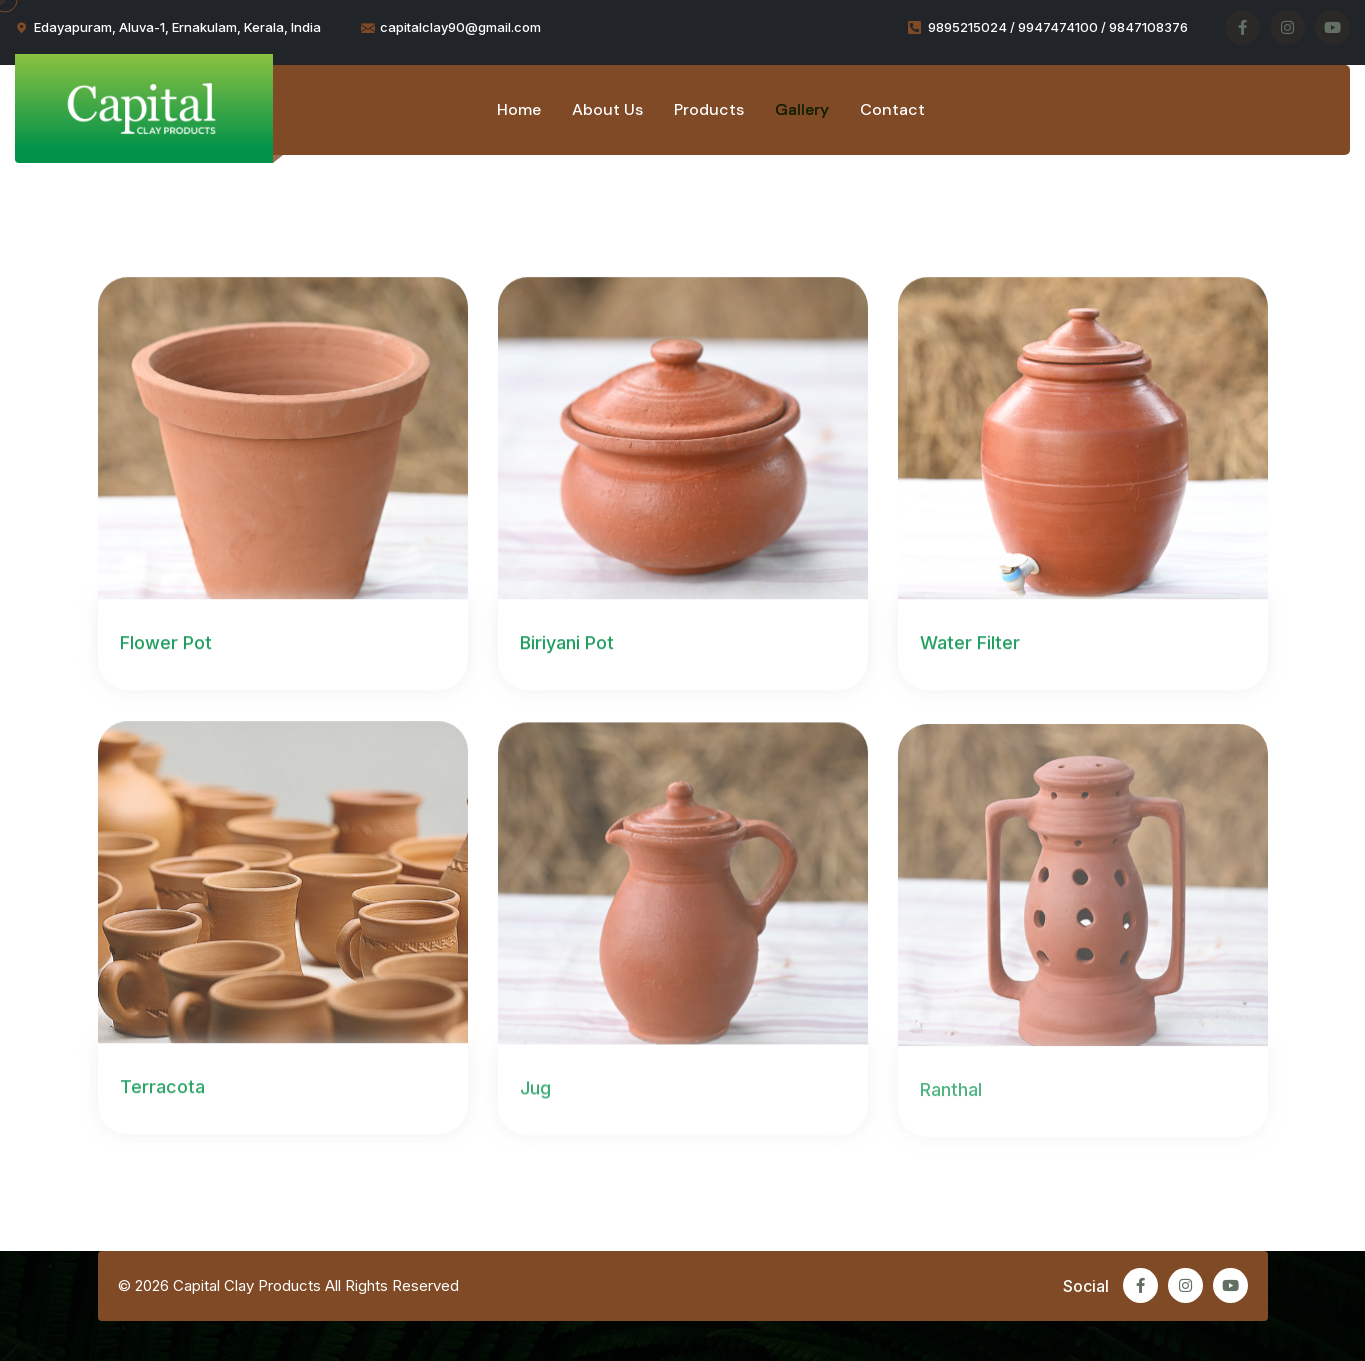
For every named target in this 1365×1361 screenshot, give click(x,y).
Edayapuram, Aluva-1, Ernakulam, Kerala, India (177, 27)
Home (519, 109)
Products (709, 109)
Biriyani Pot (567, 643)
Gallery (802, 109)
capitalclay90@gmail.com (460, 27)
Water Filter (970, 643)
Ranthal (951, 1091)
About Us (607, 109)
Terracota (162, 1088)
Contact (892, 109)
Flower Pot (166, 643)
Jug (535, 1089)
